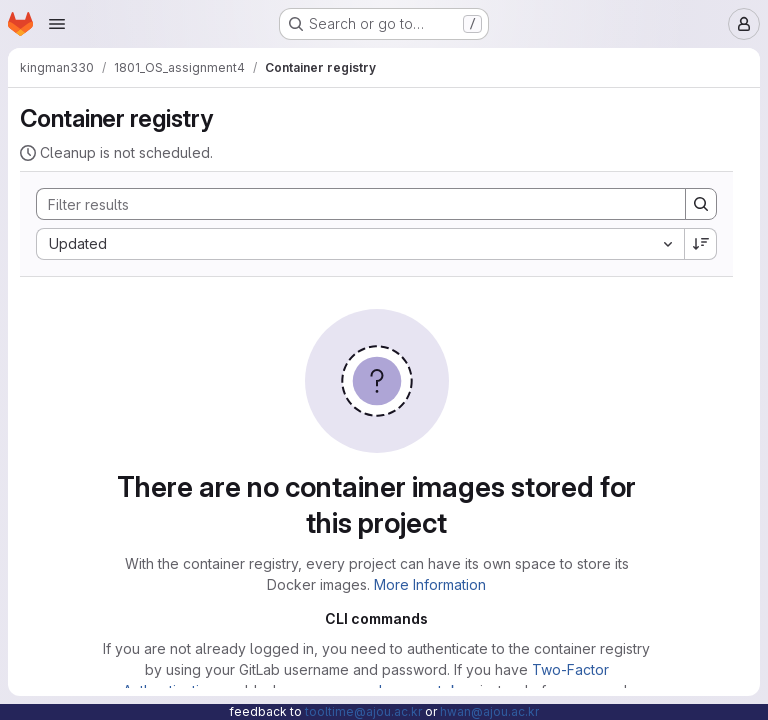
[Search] (351, 204)
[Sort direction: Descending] (701, 244)
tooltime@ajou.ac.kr (363, 711)
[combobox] (360, 244)
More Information (430, 584)
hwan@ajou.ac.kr (489, 711)
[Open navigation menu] (57, 24)
